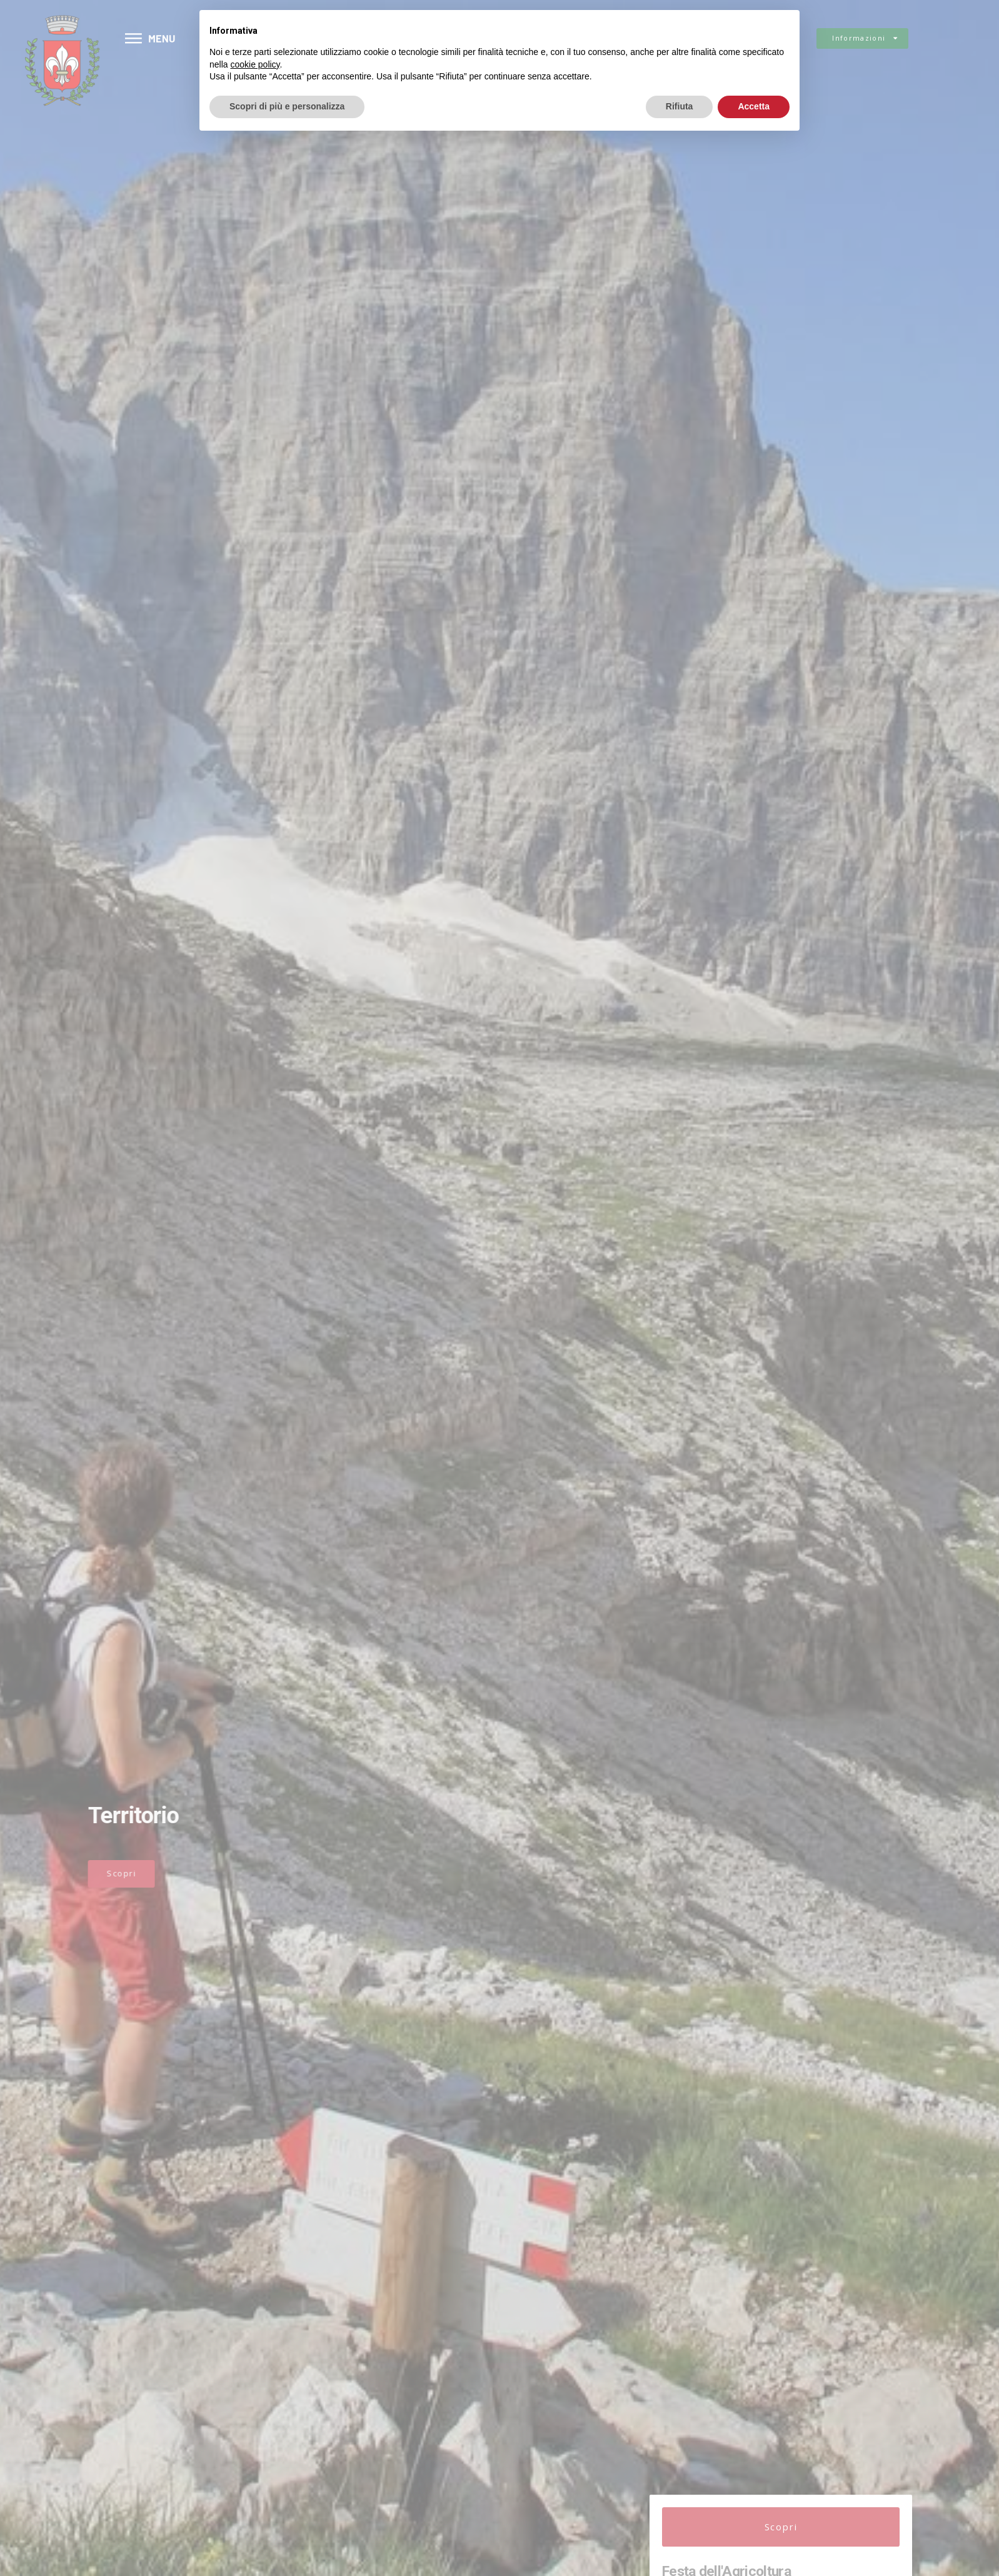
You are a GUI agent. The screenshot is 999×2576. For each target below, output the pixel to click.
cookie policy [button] (254, 64)
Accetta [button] (754, 106)
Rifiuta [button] (679, 106)
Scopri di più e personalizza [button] (286, 106)
